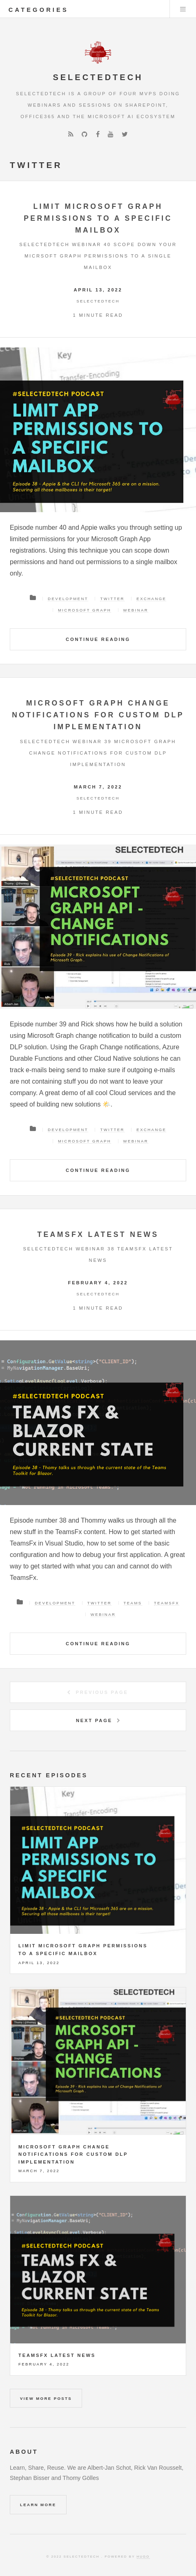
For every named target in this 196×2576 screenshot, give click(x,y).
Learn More (38, 2504)
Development (68, 598)
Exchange (151, 598)
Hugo (143, 2556)
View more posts (46, 2398)
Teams (133, 1603)
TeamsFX (166, 1603)
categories (39, 10)
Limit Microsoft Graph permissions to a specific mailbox (98, 218)
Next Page (94, 1720)
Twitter (112, 598)
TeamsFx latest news (97, 1234)
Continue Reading (98, 639)
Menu (183, 9)
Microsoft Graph (84, 610)
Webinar (136, 610)
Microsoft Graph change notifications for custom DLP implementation (98, 715)
